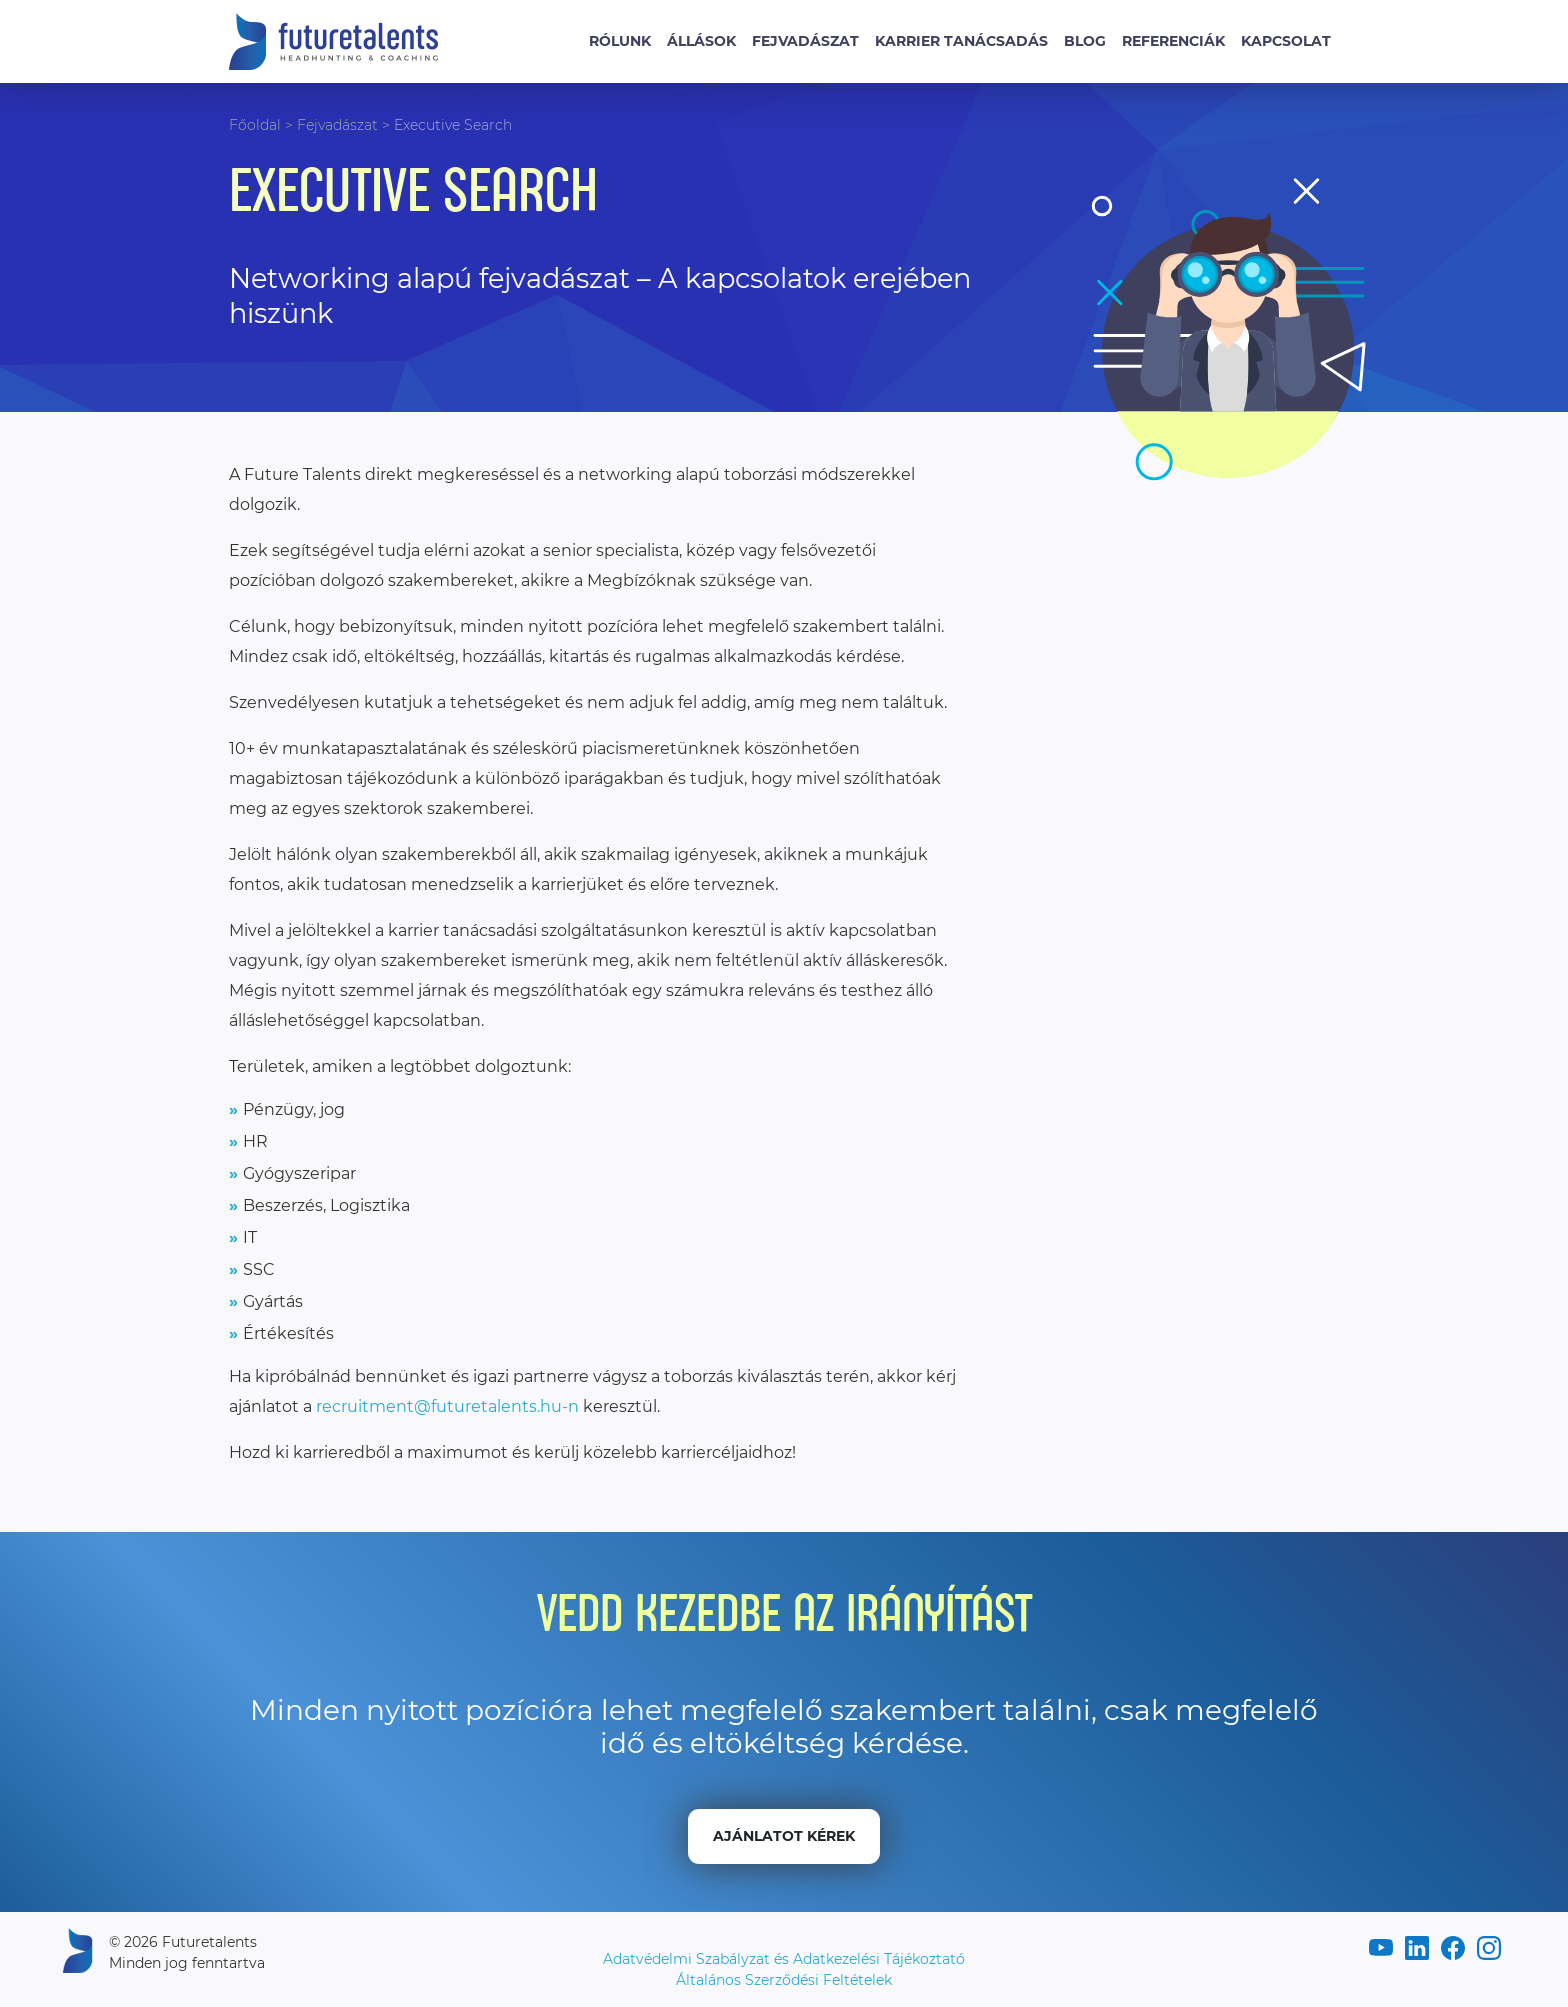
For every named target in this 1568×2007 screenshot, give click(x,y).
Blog (1085, 41)
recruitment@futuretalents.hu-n (447, 1406)
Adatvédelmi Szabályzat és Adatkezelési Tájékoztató (784, 1959)
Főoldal (255, 125)
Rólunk (620, 41)
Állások (701, 41)
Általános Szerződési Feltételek (784, 1980)
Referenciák (1173, 41)
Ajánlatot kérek (784, 1836)
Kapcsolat (1286, 41)
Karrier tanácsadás (961, 41)
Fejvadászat (805, 41)
